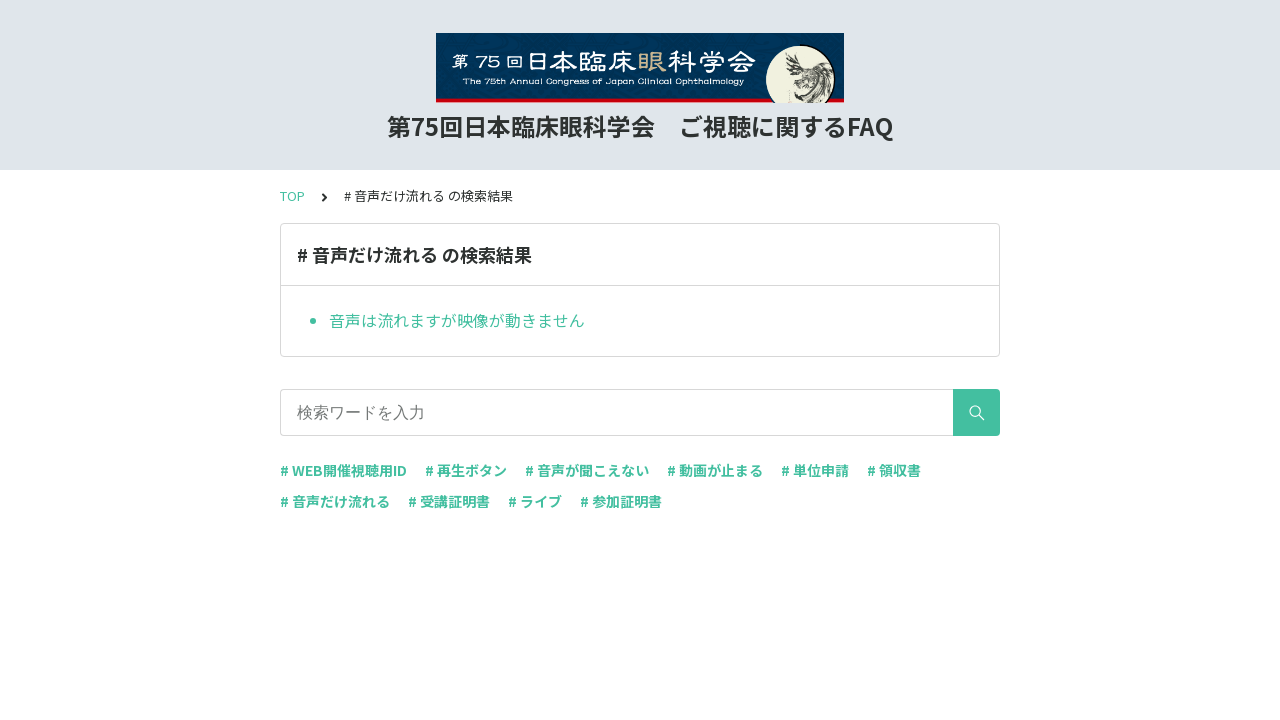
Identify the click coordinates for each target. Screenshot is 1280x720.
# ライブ (535, 501)
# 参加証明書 (621, 501)
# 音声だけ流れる (335, 501)
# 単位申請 (815, 470)
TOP (292, 195)
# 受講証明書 (449, 501)
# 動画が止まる (715, 470)
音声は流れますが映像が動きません (457, 320)
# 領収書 (894, 470)
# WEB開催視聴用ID (343, 470)
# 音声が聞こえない (587, 470)
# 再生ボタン (466, 470)
